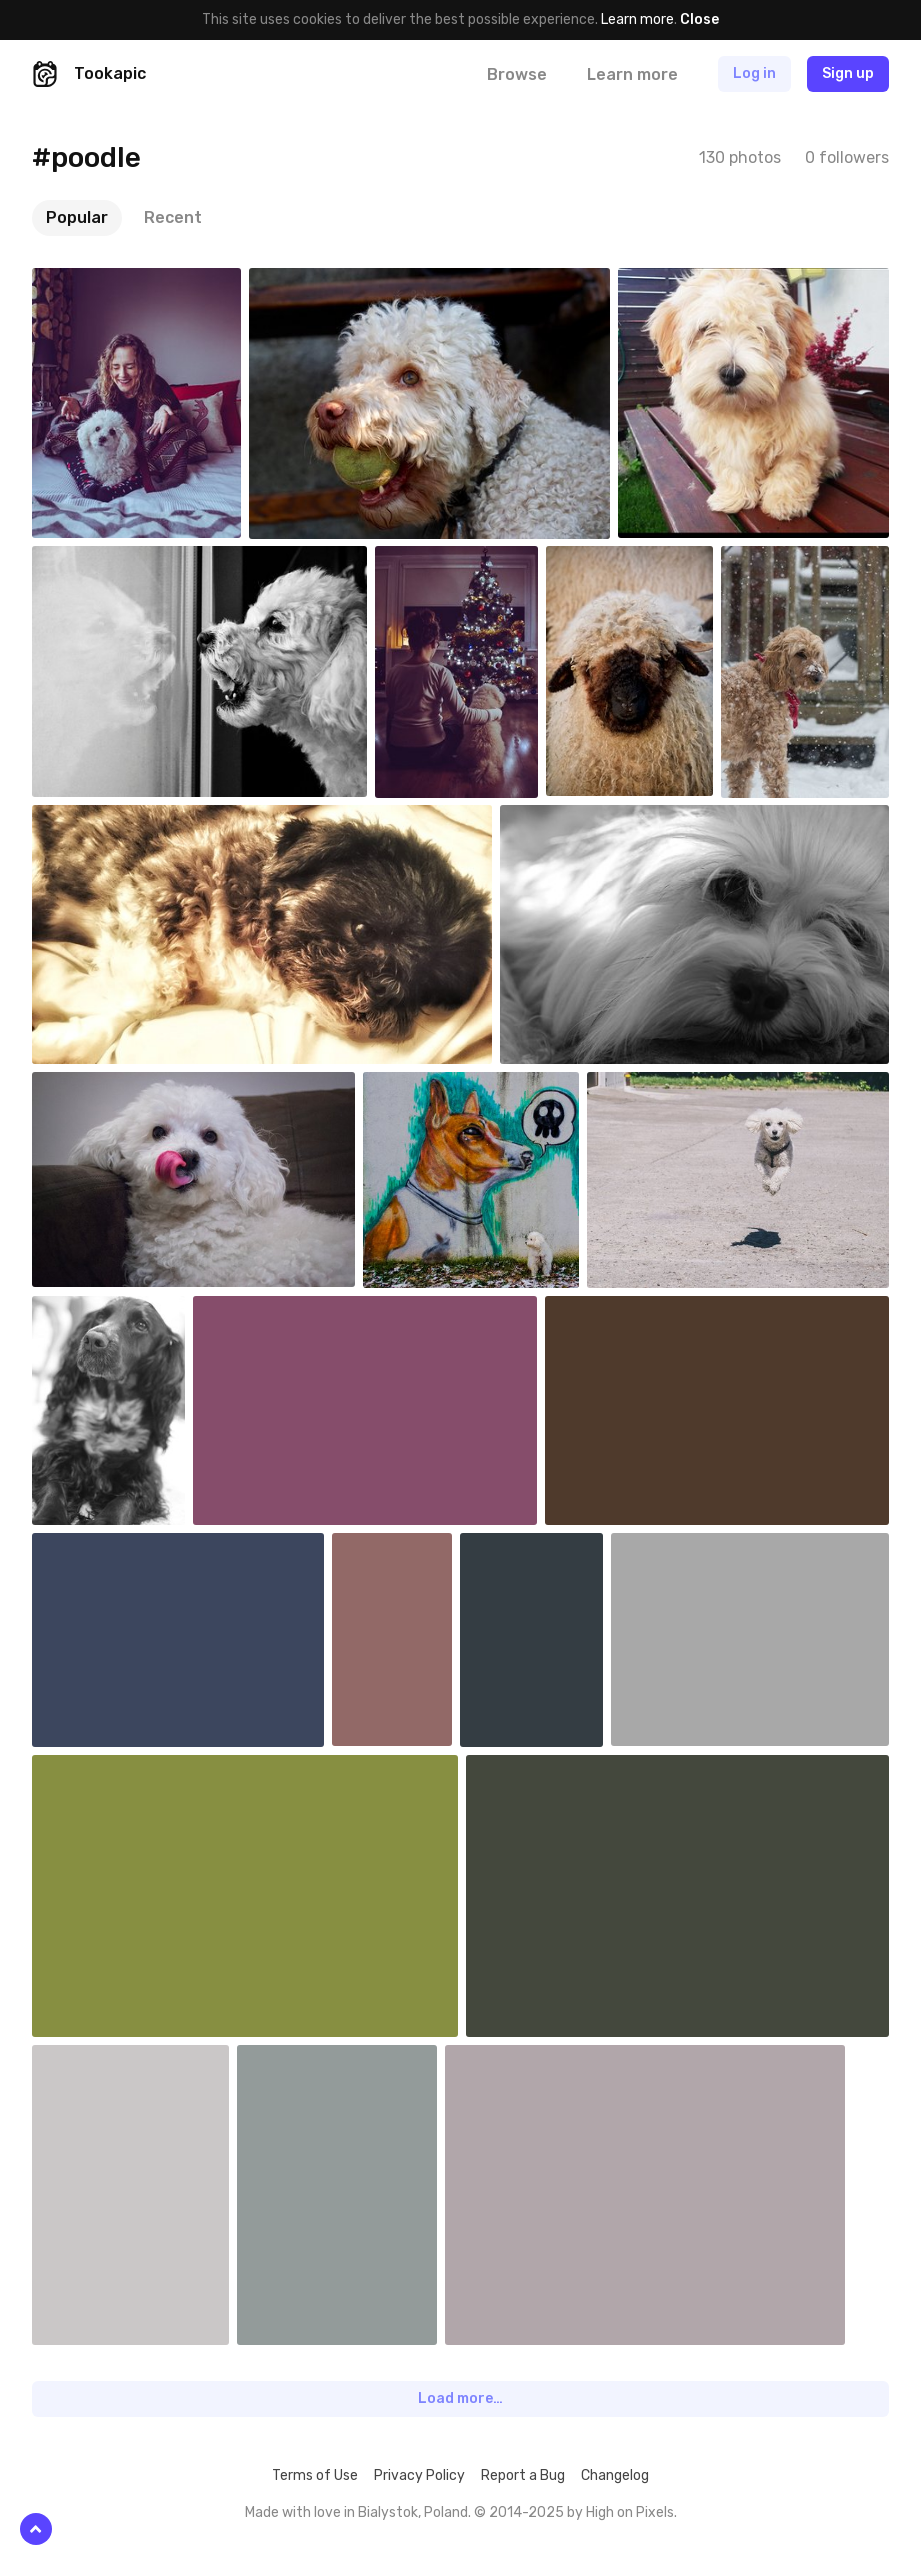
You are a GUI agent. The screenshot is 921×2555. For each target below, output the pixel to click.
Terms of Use (315, 2475)
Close (699, 19)
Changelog (615, 2475)
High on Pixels (630, 2512)
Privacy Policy (419, 2475)
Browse (517, 74)
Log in (754, 73)
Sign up (848, 73)
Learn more (637, 19)
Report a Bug (523, 2475)
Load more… (460, 2398)
